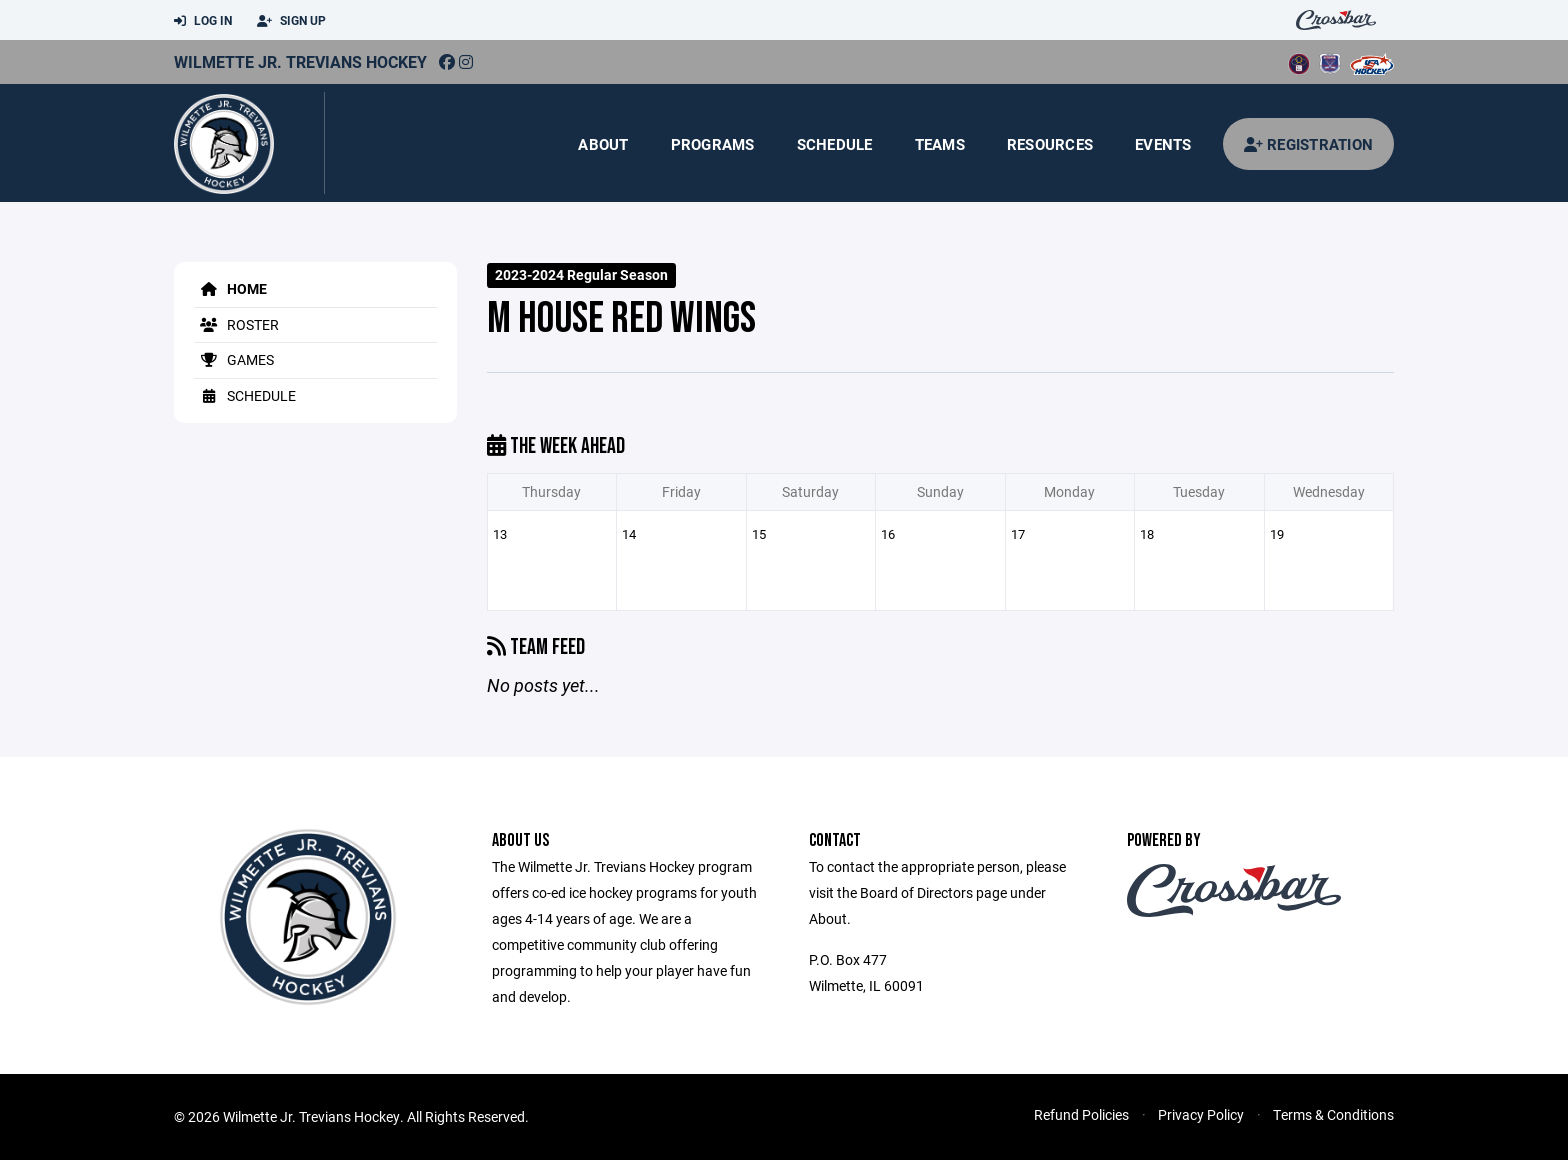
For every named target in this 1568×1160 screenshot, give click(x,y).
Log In (203, 21)
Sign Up (291, 21)
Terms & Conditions (1333, 1114)
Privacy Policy (1201, 1114)
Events (1163, 144)
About (603, 144)
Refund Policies (1081, 1114)
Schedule (835, 144)
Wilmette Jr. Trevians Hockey (300, 61)
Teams (940, 144)
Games (234, 359)
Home (230, 288)
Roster (236, 324)
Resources (1050, 144)
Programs (713, 144)
